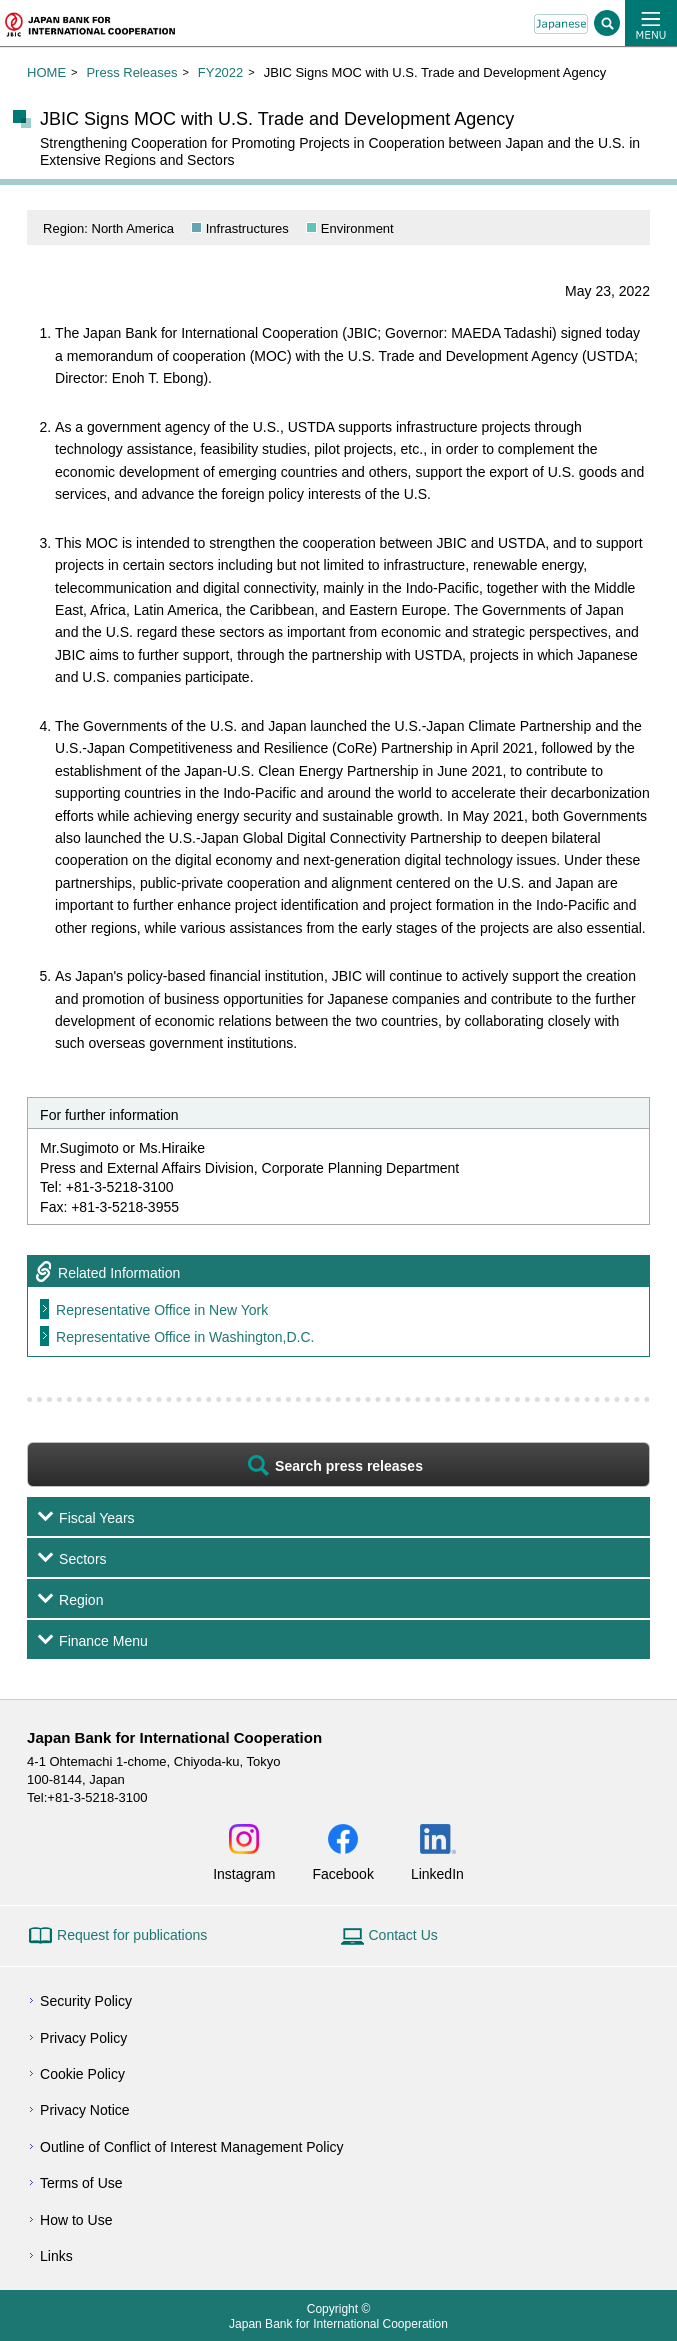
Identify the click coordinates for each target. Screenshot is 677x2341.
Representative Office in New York (162, 1310)
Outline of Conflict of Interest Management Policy (191, 2147)
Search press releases (349, 1466)
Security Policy (86, 2001)
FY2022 (221, 72)
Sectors (82, 1559)
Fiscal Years (96, 1518)
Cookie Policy (82, 2074)
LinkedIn (437, 1873)
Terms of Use (81, 2183)
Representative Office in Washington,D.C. (185, 1337)
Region (81, 1600)
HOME (46, 72)
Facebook (342, 1873)
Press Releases (131, 72)
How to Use (76, 2220)
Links (56, 2256)
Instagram (244, 1873)
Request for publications (132, 1935)
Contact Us (403, 1935)
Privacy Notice (84, 2110)
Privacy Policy (83, 2038)
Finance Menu (103, 1641)
